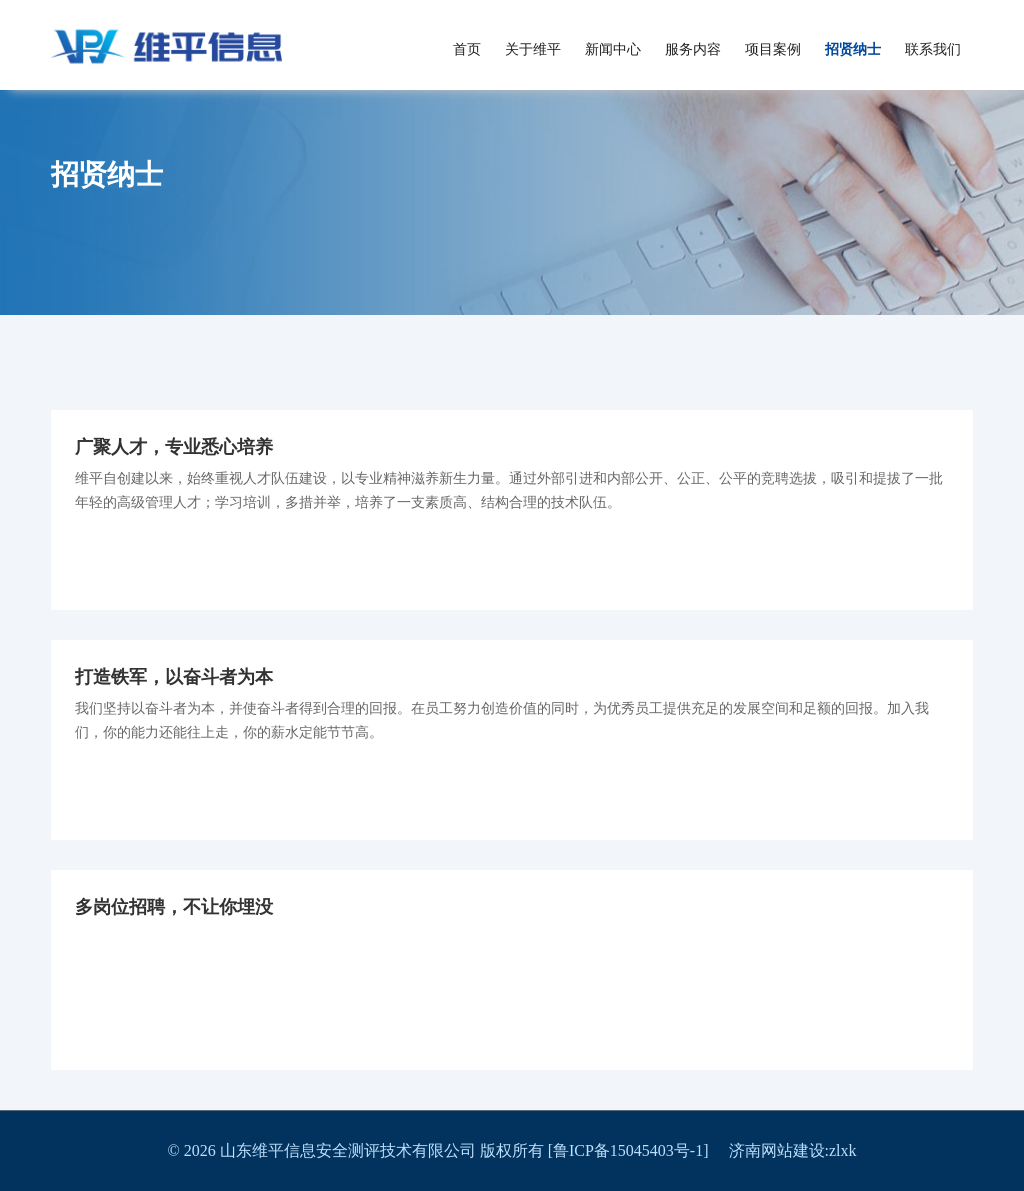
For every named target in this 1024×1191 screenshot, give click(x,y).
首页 (467, 49)
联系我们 (933, 49)
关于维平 (533, 49)
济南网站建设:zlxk (793, 1150)
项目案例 (773, 49)
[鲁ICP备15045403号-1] (638, 1150)
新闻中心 (613, 49)
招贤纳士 (853, 49)
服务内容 (693, 49)
